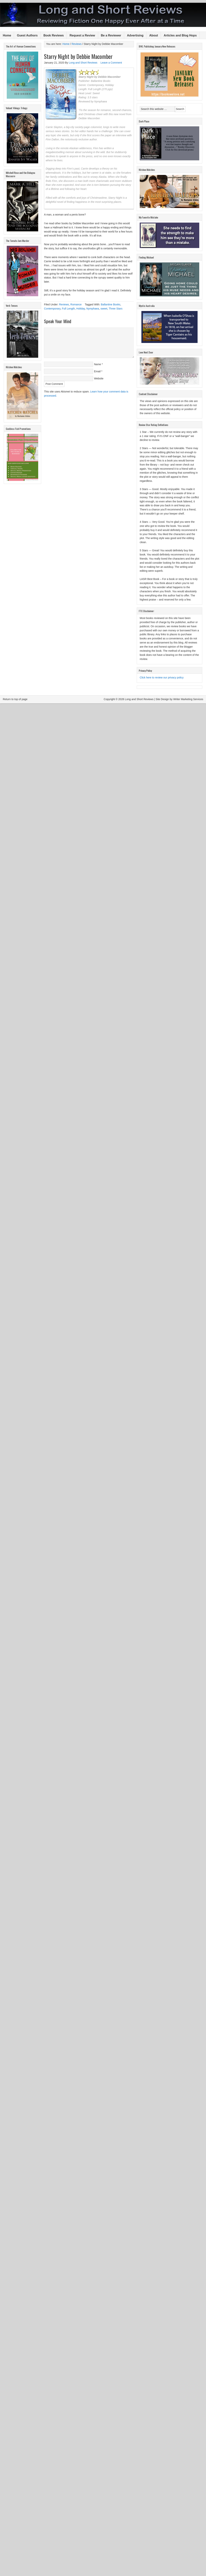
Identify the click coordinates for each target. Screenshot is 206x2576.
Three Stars (115, 308)
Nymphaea (92, 308)
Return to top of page (15, 699)
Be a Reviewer (111, 35)
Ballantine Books (110, 304)
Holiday (80, 308)
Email (97, 371)
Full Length (68, 308)
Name (97, 364)
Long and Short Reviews (103, 15)
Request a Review (82, 35)
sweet (103, 308)
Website (98, 378)
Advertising (135, 35)
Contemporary (52, 308)
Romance (76, 304)
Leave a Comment (111, 62)
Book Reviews (53, 35)
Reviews (64, 304)
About (153, 35)
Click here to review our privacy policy (162, 677)
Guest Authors (27, 35)
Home (7, 35)
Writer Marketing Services (188, 699)
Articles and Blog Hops (180, 35)
